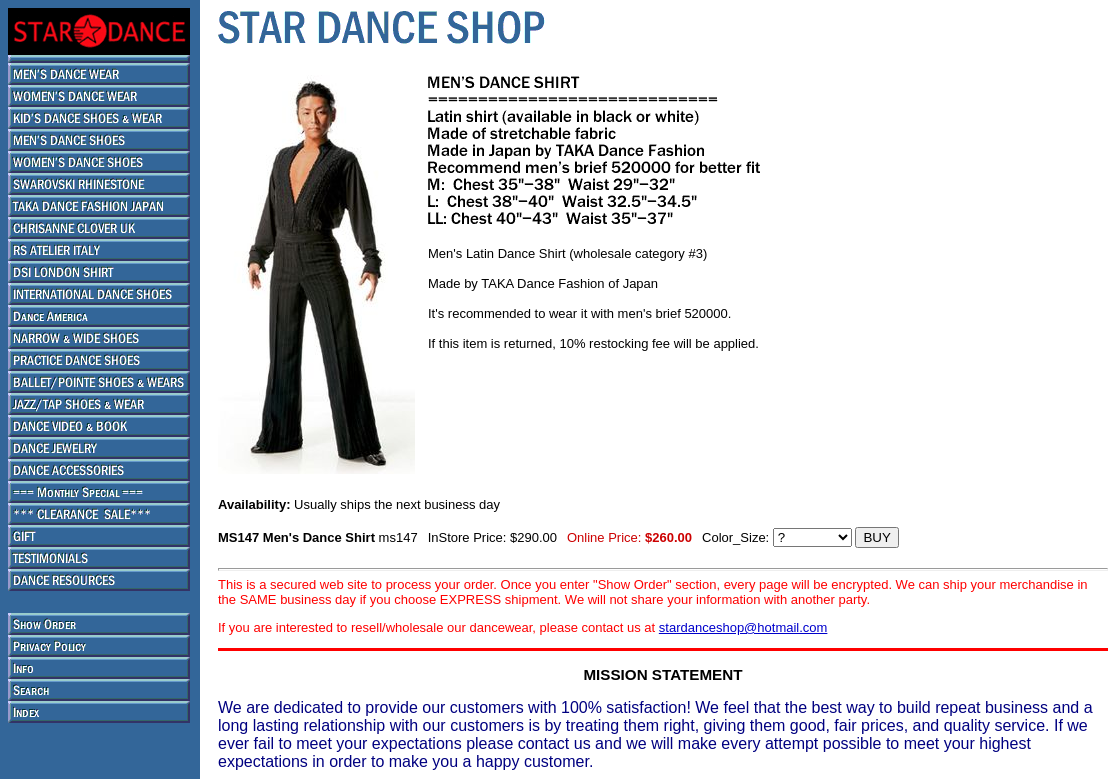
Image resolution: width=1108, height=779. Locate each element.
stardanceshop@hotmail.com (743, 627)
